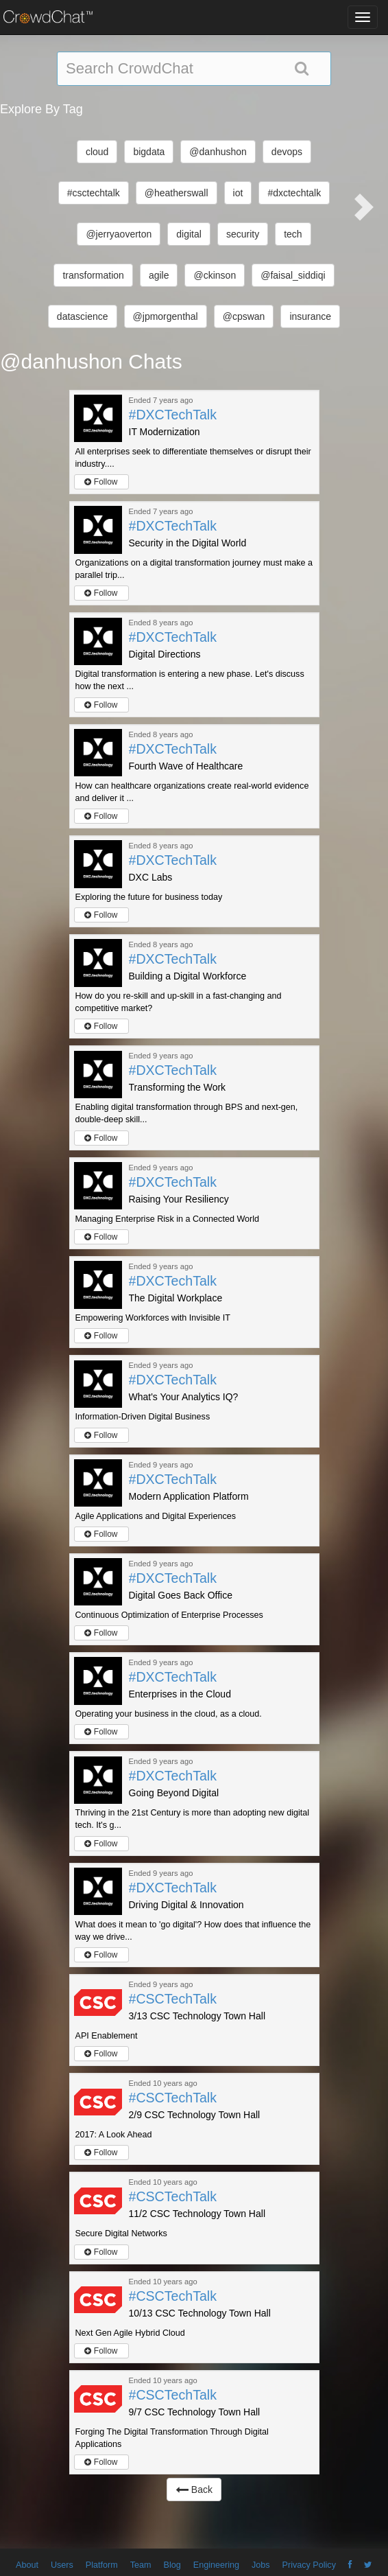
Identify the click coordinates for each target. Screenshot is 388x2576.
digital (189, 234)
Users (62, 2565)
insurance (310, 316)
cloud (97, 151)
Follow (100, 482)
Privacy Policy (309, 2565)
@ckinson (214, 275)
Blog (172, 2565)
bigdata (149, 151)
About (27, 2565)
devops (286, 151)
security (242, 234)
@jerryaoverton (118, 234)
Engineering (216, 2565)
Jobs (261, 2565)
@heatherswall (176, 192)
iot (238, 192)
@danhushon (218, 151)
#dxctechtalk (294, 192)
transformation (92, 275)
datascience (82, 316)
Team (140, 2565)
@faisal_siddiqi (292, 275)
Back (194, 2489)
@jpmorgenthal (165, 316)
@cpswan (244, 316)
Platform (102, 2565)
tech (293, 234)
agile (159, 275)
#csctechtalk (93, 192)
